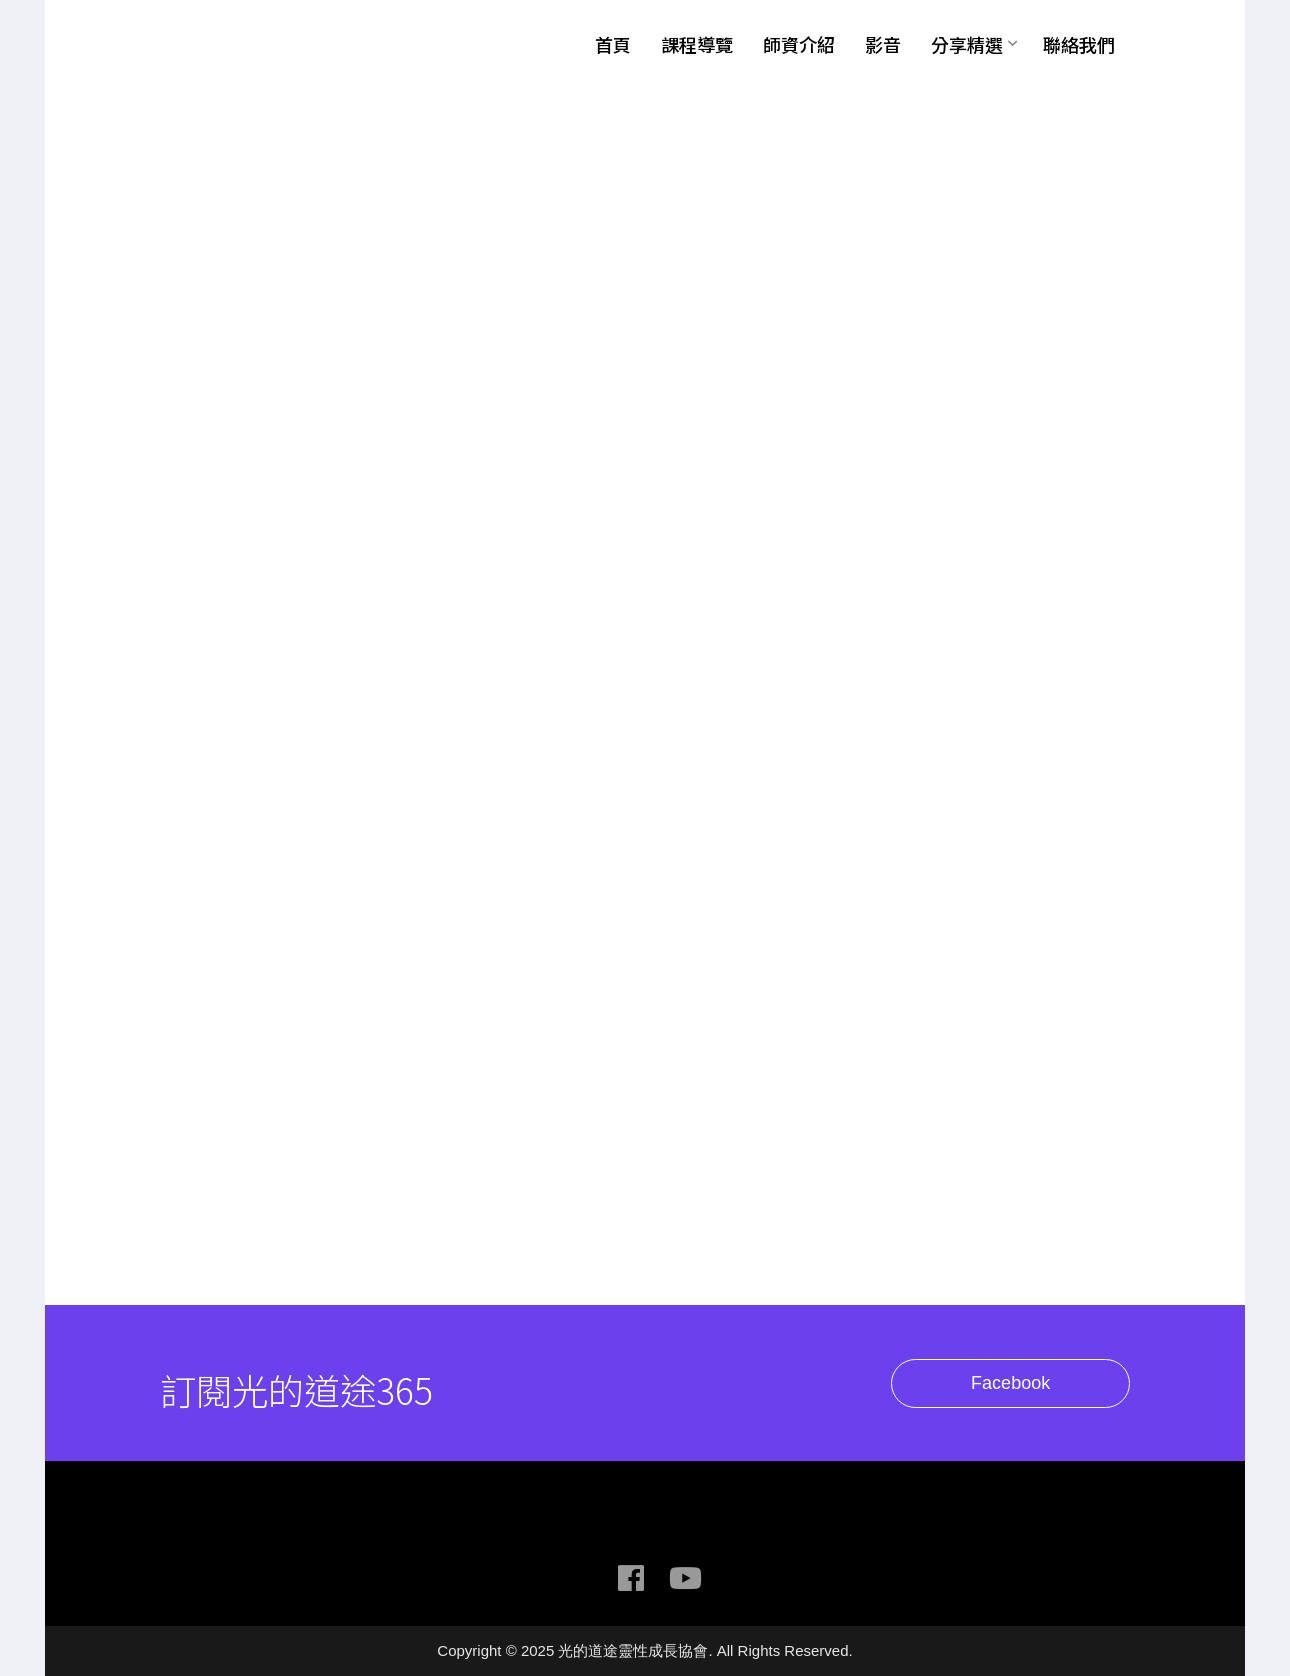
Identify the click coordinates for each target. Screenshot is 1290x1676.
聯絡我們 (1079, 44)
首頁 (613, 44)
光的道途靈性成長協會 (285, 43)
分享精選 (967, 44)
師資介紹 (799, 44)
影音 (883, 44)
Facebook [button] (1029, 1384)
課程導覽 (697, 44)
